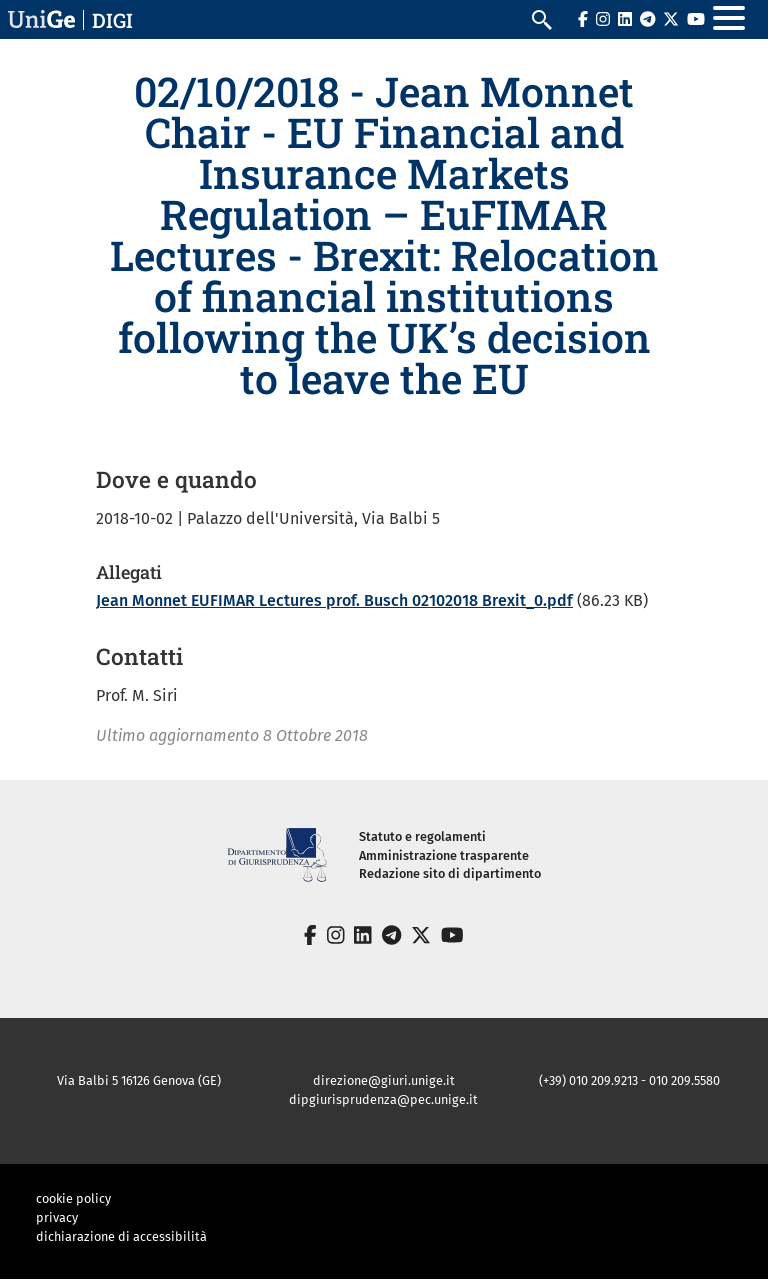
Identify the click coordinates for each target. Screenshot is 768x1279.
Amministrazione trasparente (444, 855)
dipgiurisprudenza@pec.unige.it (383, 1099)
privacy (57, 1217)
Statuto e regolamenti (422, 836)
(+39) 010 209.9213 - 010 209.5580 (629, 1080)
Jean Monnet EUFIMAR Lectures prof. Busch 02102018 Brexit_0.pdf (334, 600)
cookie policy (73, 1198)
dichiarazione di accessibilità (121, 1236)
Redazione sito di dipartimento (450, 873)
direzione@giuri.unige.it (384, 1080)
